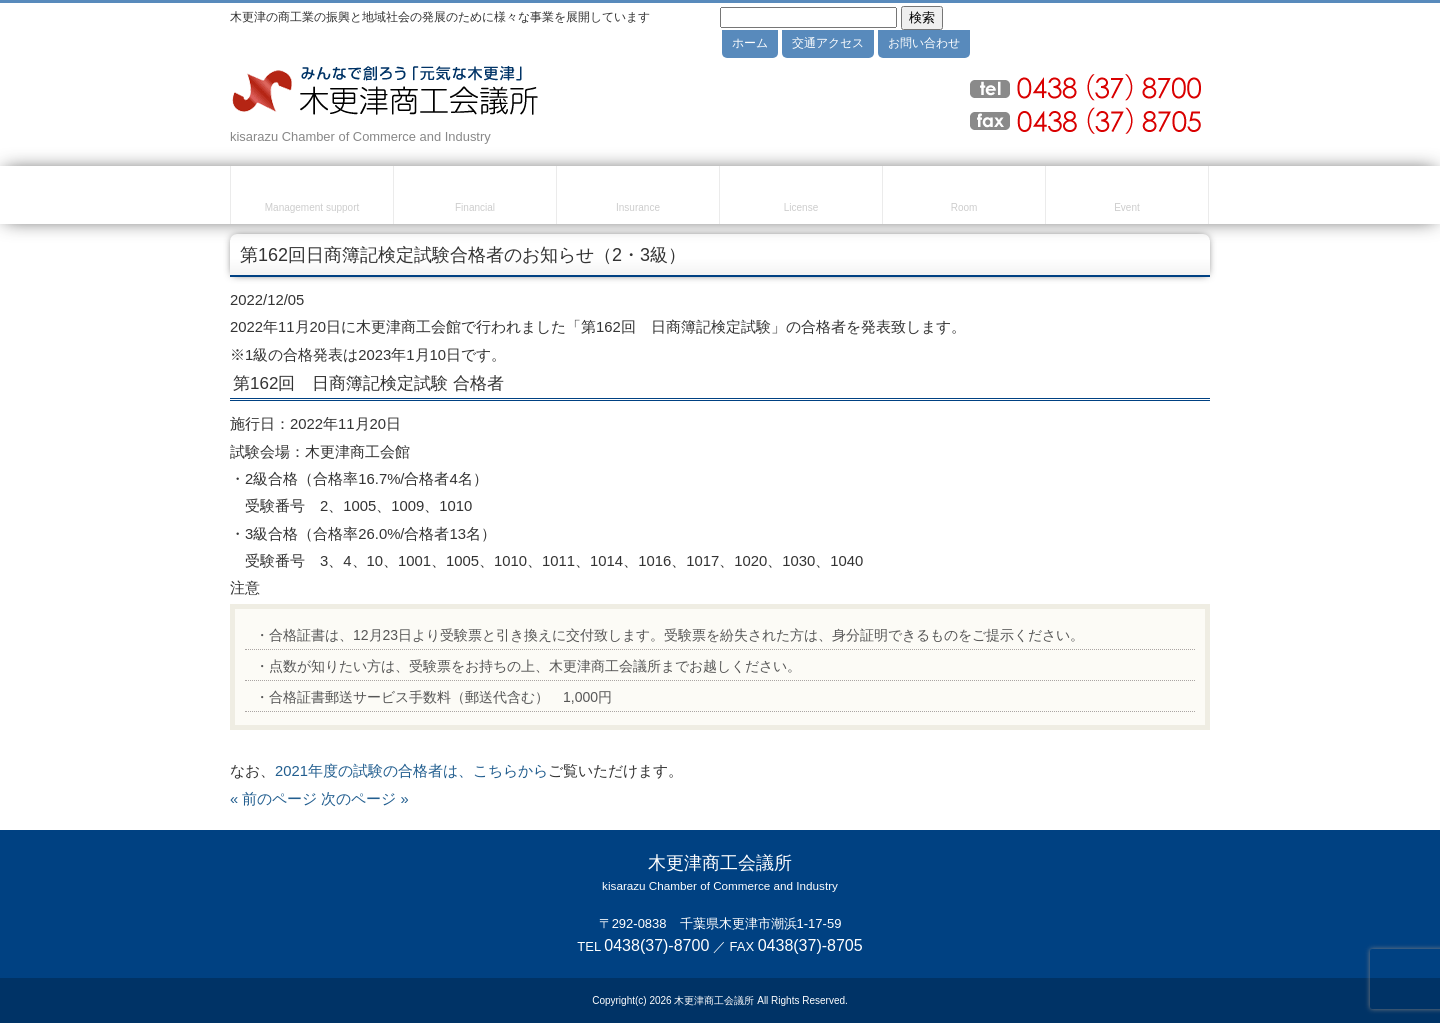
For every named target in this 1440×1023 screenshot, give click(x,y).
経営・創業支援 (312, 198)
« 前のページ (273, 799)
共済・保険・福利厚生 (638, 198)
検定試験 (801, 198)
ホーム (750, 43)
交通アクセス (828, 43)
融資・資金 (475, 198)
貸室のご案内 (964, 198)
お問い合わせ (924, 43)
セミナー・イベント (1127, 198)
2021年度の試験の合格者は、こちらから (411, 771)
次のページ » (364, 799)
